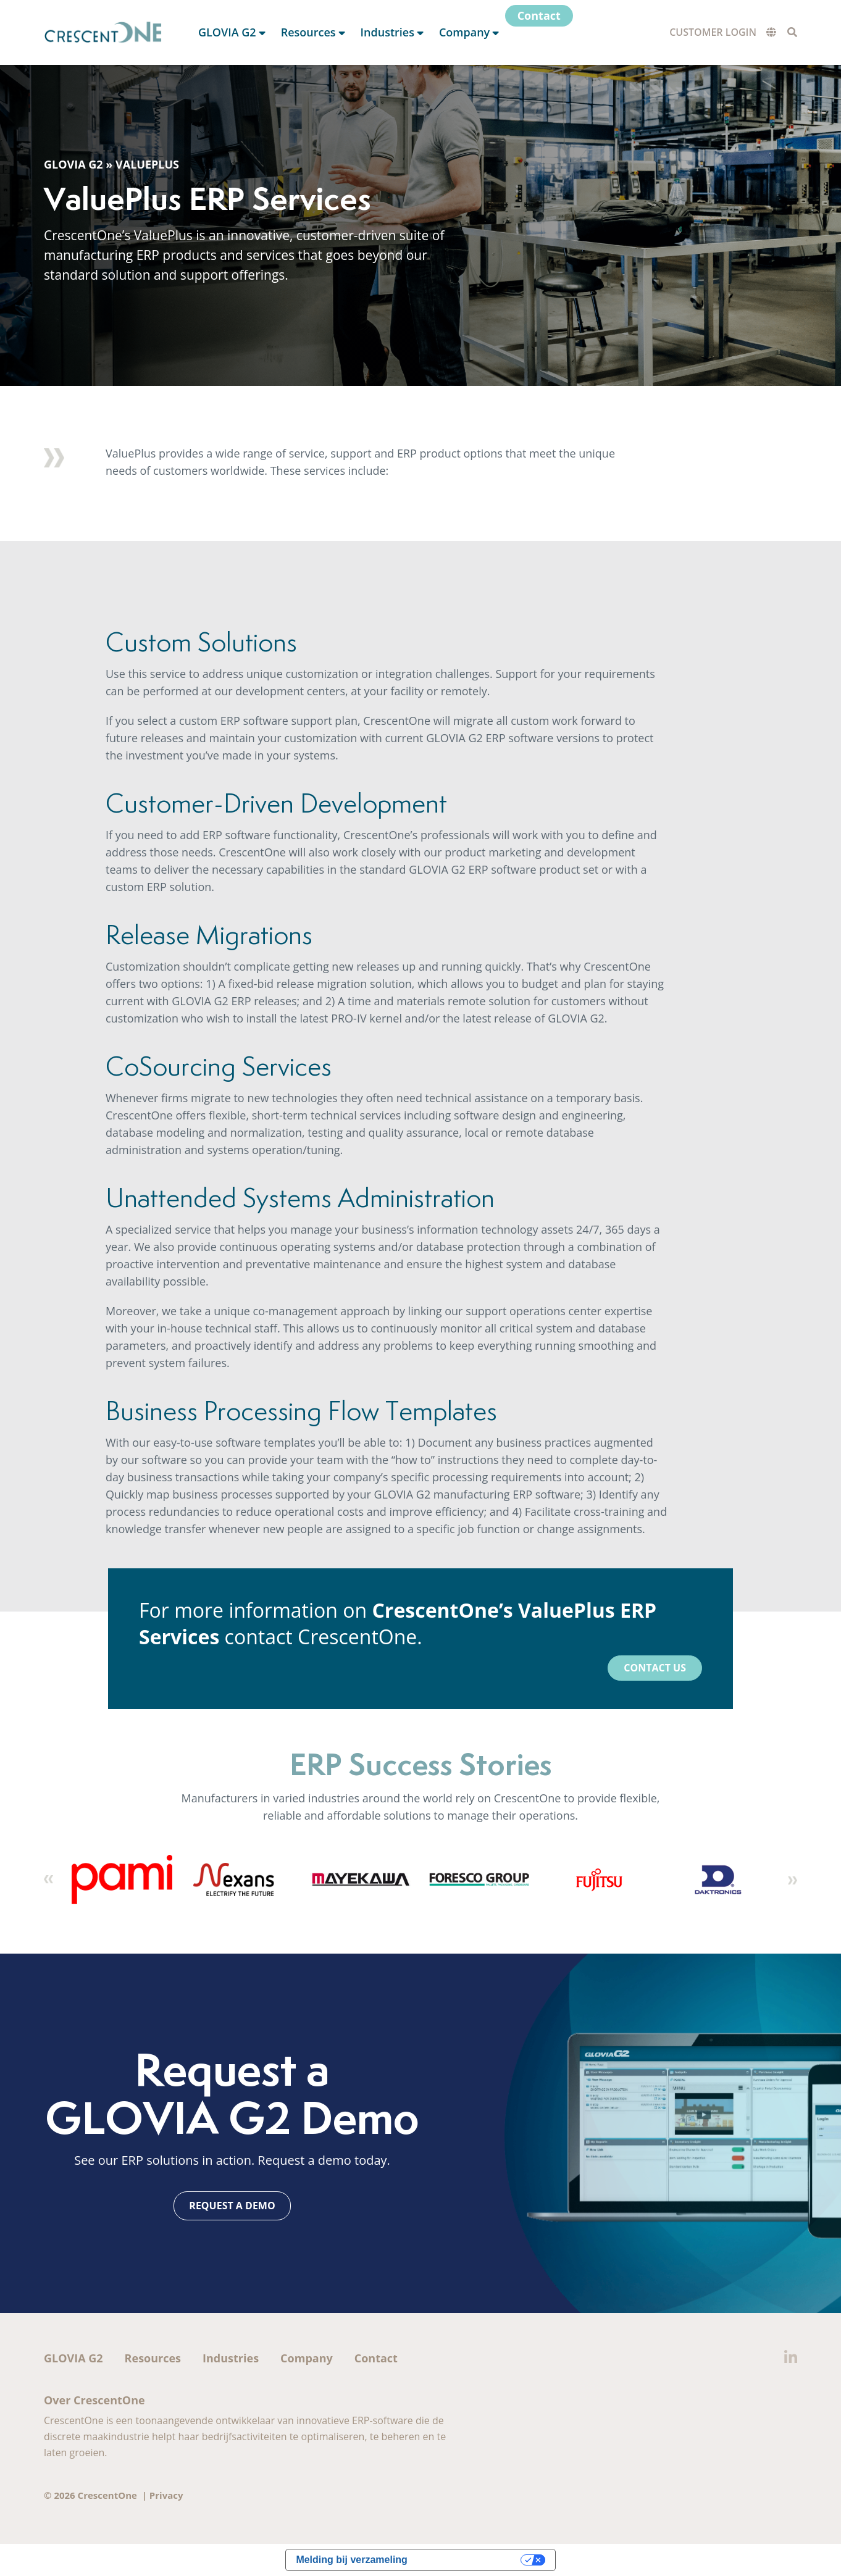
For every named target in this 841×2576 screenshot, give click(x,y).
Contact (376, 2358)
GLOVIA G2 (73, 164)
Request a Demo (232, 2205)
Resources (153, 2358)
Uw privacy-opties (470, 2559)
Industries (231, 2358)
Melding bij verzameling (351, 2559)
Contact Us (655, 1668)
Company (306, 2358)
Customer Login (712, 32)
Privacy (166, 2495)
